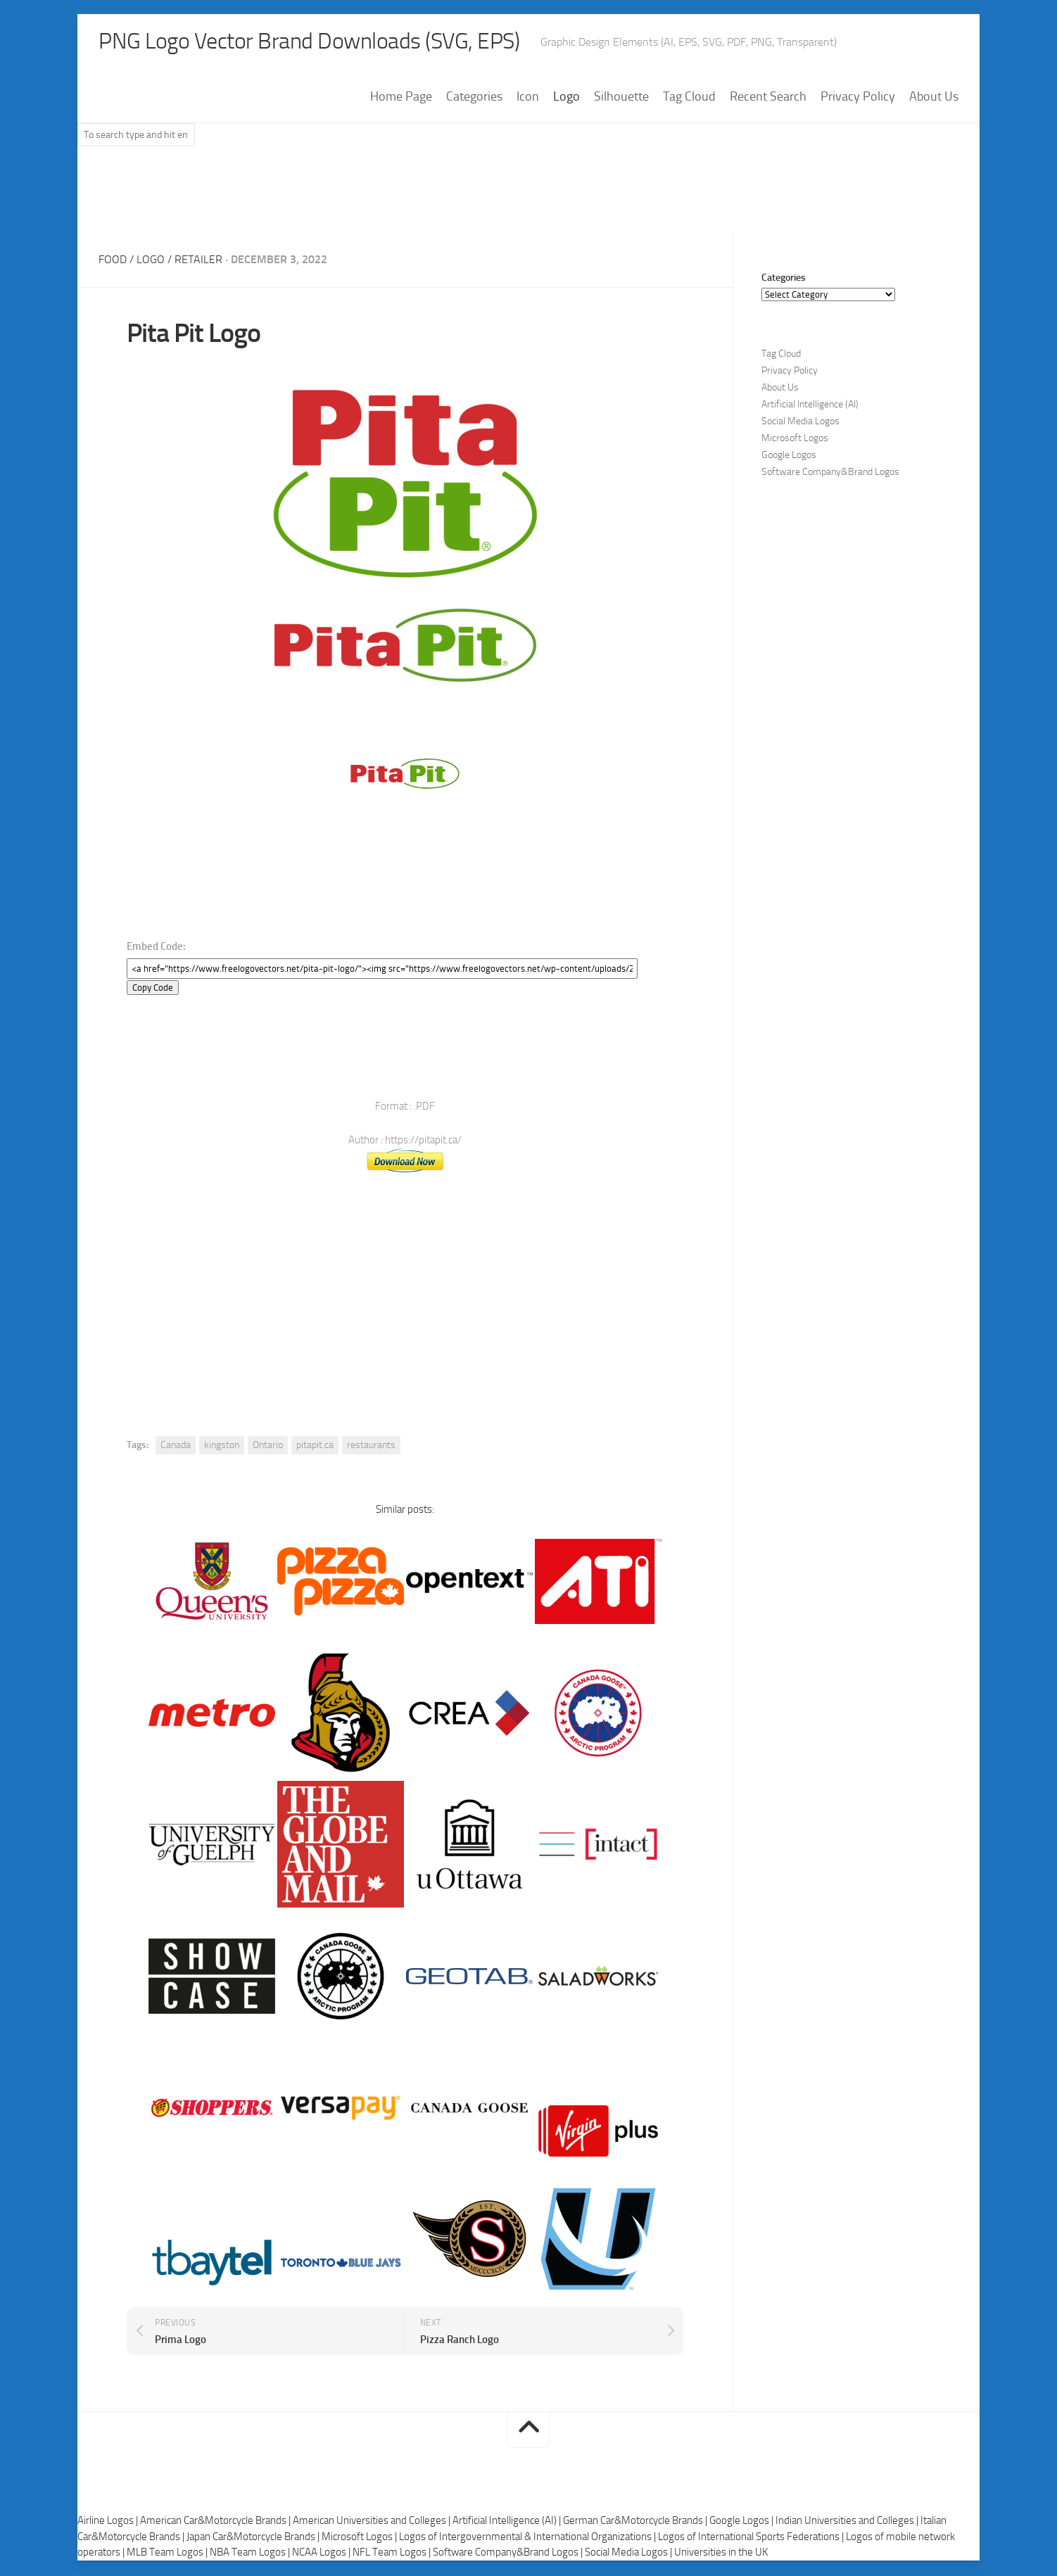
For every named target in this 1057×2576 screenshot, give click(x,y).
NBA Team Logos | (251, 2553)
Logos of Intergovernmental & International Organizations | (528, 2538)
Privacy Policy (858, 98)
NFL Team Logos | (393, 2553)
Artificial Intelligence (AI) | (507, 2521)
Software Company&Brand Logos (830, 473)
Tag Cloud (689, 98)
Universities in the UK (721, 2553)
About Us (933, 98)
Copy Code (152, 989)
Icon (528, 98)
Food (113, 260)
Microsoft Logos (794, 439)
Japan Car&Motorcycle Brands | (254, 2538)
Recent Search (768, 98)
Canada (175, 1446)
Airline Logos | (108, 2521)
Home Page (401, 98)
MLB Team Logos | (168, 2553)
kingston (221, 1446)
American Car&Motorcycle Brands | (216, 2521)
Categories (474, 98)
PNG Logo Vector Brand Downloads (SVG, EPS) (335, 42)
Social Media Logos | (629, 2553)
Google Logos (788, 456)
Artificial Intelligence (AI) (810, 406)
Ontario (268, 1446)
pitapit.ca (315, 1446)
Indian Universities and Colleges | (848, 2521)
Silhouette (621, 98)
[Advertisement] (528, 196)
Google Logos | (742, 2521)
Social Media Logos (800, 423)
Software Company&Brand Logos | (509, 2553)
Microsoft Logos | (360, 2538)
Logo (566, 98)
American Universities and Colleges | (372, 2521)
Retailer (198, 260)
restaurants (371, 1446)
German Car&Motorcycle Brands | (636, 2521)
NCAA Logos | (322, 2553)
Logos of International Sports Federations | (752, 2538)
